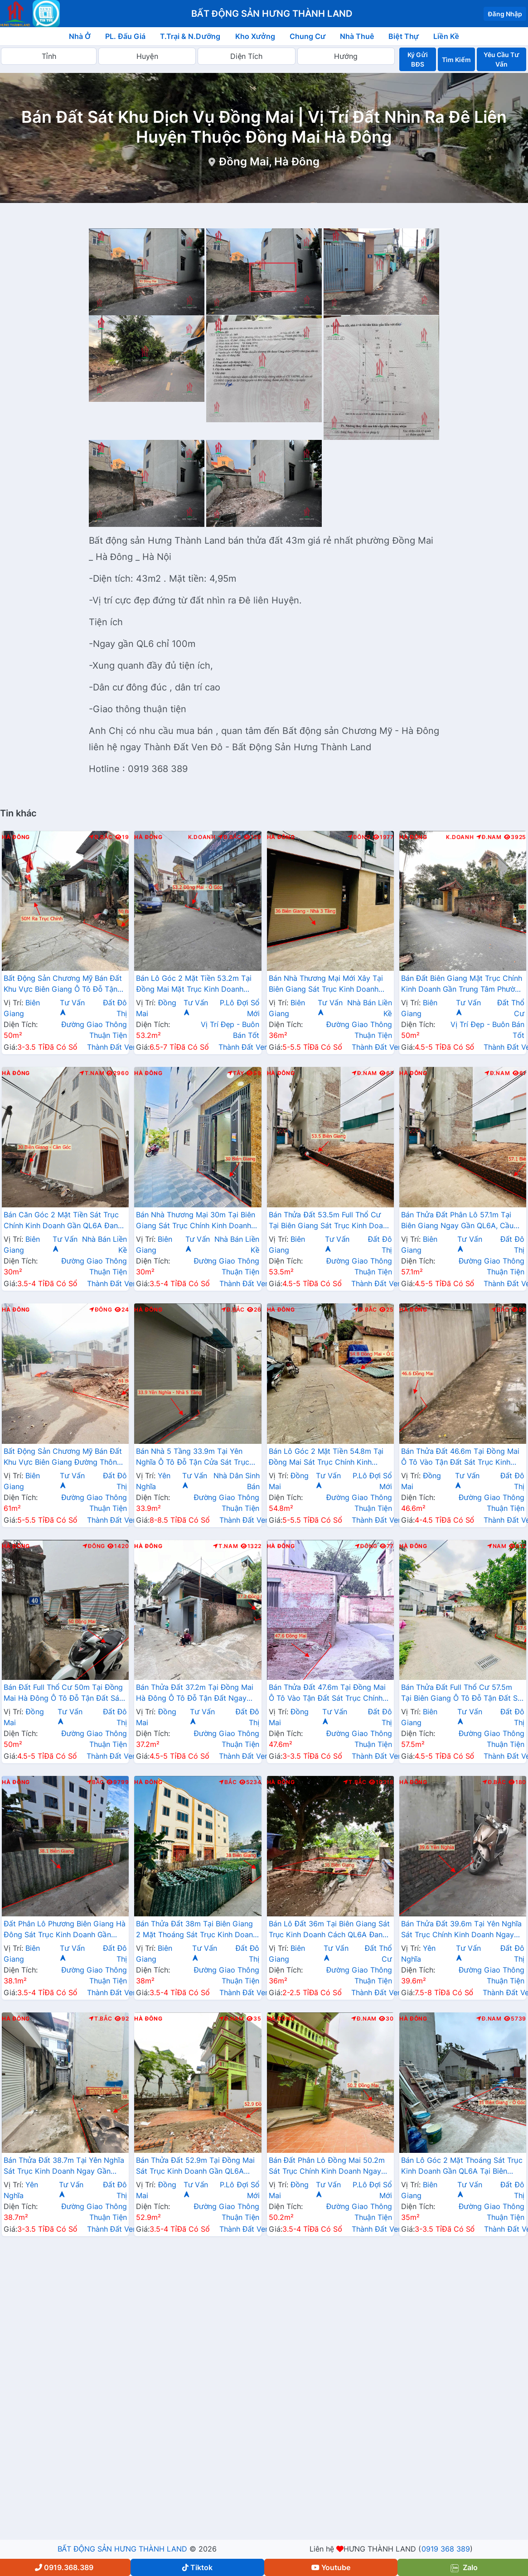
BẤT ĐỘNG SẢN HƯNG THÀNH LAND (122, 2548)
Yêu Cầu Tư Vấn (501, 59)
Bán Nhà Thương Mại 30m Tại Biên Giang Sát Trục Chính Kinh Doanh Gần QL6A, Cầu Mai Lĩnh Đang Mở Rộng (195, 1221)
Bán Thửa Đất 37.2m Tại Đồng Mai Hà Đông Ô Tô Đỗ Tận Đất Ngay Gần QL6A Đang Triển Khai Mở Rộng (194, 1693)
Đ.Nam (489, 837)
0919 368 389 (445, 2548)
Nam (497, 1546)
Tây (236, 1073)
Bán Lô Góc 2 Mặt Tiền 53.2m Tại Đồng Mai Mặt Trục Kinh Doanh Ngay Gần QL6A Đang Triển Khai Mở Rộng (194, 984)
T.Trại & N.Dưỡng (190, 36)
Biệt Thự (403, 36)
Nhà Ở (80, 36)
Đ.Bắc (100, 837)
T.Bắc (355, 1782)
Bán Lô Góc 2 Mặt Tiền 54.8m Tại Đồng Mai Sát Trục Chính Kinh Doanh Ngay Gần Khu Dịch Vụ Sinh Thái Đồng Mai (328, 1457)
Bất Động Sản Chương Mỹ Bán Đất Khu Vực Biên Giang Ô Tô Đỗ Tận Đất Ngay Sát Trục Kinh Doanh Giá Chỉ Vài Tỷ (63, 984)
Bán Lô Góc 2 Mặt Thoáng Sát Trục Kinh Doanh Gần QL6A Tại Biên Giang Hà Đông (462, 2166)
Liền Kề (446, 36)
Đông (359, 837)
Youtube (330, 2567)
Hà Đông (16, 837)
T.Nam (92, 1073)
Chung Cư (308, 36)
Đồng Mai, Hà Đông (269, 161)
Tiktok (197, 2567)
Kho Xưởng (255, 36)
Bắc (500, 1309)
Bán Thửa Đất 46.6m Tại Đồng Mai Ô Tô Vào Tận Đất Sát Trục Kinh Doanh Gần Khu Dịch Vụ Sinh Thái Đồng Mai (460, 1457)
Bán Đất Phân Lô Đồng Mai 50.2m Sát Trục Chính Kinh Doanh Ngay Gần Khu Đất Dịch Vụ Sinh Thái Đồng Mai (327, 2166)
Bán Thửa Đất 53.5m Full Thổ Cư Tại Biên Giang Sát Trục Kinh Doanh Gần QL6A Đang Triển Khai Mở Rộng (330, 1221)
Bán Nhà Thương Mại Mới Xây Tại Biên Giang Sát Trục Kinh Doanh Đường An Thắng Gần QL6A (326, 984)
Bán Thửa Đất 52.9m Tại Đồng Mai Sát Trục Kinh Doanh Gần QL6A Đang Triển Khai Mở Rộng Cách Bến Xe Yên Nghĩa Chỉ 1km (196, 2166)
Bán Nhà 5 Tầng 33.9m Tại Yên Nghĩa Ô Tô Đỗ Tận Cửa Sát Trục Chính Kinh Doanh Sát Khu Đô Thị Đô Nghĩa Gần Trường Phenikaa (193, 1457)
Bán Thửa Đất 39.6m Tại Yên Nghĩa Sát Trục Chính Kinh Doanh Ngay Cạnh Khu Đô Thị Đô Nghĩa (461, 1930)
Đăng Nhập (505, 14)
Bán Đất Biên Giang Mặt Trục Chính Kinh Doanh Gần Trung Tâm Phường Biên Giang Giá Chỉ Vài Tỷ (462, 984)
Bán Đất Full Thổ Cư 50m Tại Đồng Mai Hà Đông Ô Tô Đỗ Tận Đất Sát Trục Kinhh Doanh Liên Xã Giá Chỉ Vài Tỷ (63, 1693)
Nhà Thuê (357, 36)
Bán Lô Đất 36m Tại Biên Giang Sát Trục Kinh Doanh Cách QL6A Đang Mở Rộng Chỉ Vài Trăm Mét (329, 1930)
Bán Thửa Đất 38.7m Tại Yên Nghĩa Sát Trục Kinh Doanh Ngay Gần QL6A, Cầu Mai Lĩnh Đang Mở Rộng (64, 2166)
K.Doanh (202, 837)
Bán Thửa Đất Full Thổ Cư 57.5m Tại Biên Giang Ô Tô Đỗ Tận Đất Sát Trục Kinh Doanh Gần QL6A (462, 1693)
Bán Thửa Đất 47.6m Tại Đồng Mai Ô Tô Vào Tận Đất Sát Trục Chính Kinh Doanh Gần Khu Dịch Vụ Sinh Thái (327, 1693)
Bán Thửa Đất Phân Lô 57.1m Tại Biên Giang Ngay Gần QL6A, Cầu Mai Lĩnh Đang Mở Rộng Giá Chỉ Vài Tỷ (462, 1221)
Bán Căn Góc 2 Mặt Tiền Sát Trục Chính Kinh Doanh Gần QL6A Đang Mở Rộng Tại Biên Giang (63, 1221)
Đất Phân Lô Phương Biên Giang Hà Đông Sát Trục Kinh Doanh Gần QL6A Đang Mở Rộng (65, 1930)
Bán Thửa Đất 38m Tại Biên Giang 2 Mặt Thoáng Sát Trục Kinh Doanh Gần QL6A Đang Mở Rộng (196, 1930)
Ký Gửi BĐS (417, 59)
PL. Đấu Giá (125, 36)
